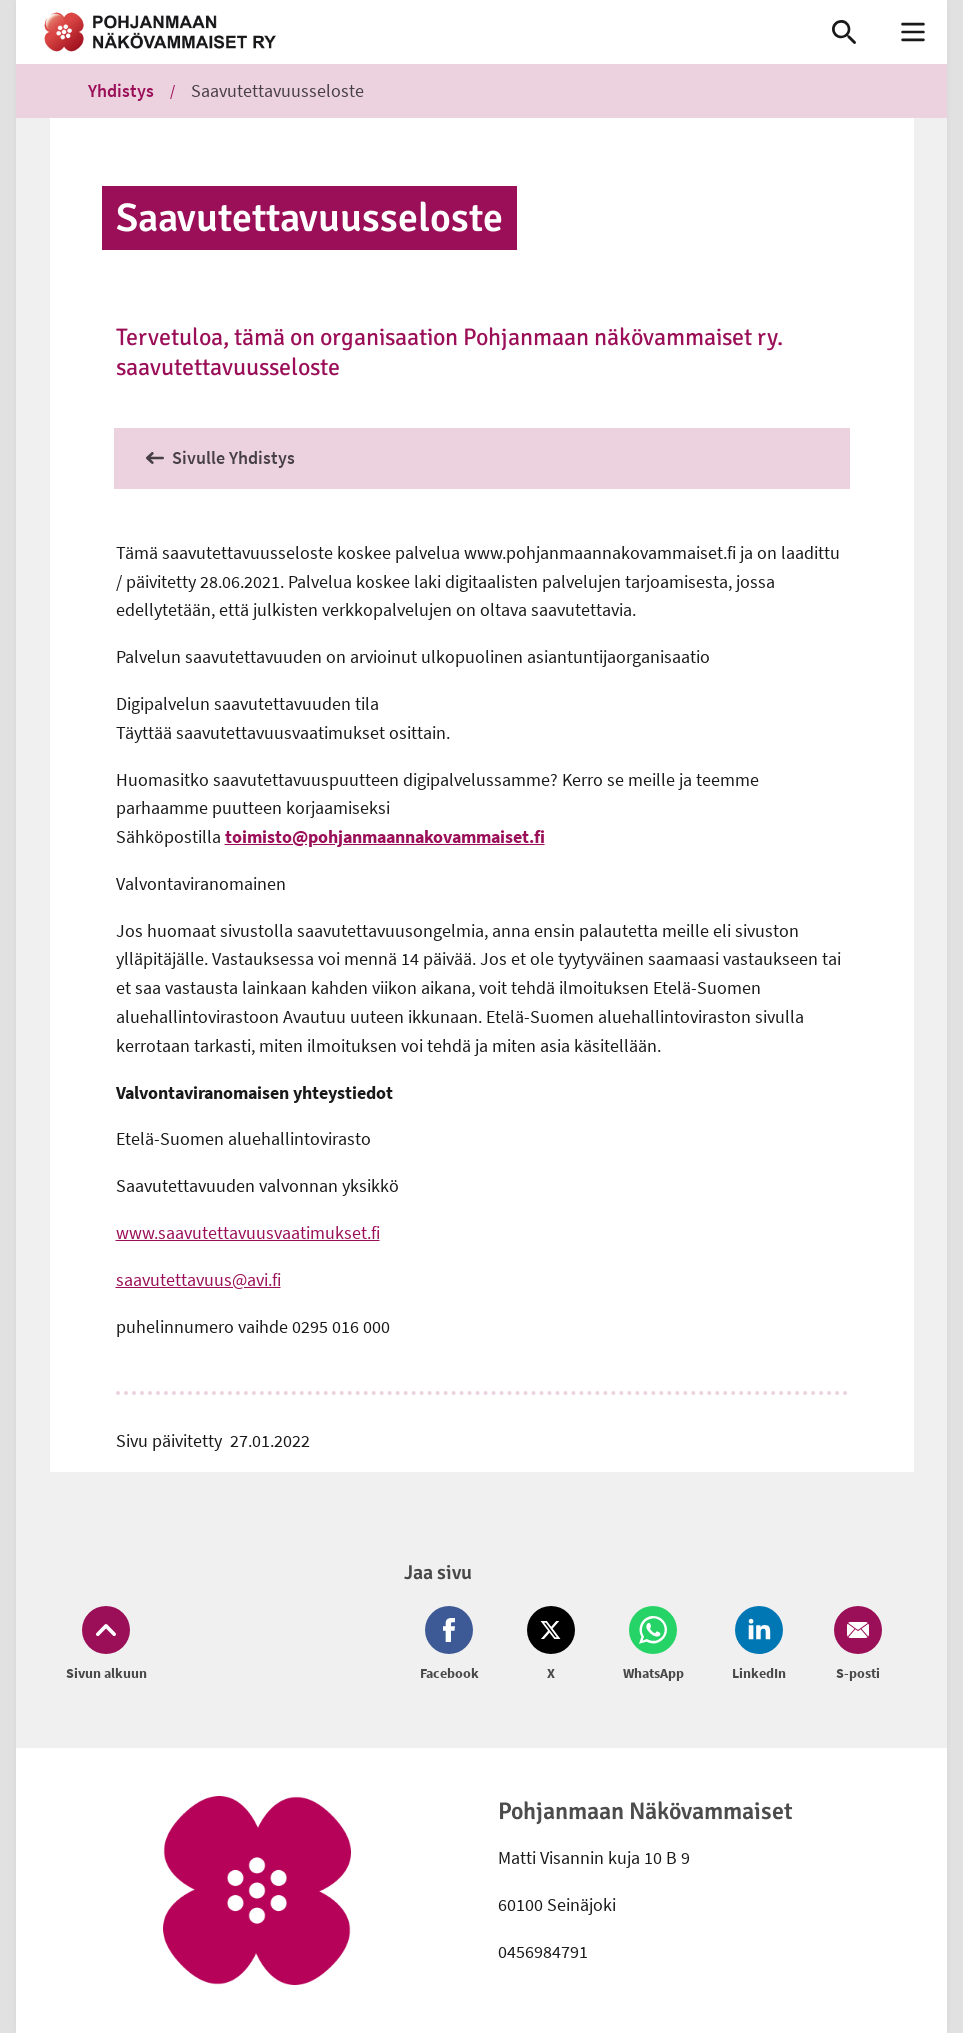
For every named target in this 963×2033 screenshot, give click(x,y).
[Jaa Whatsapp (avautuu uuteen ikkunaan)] (653, 1645)
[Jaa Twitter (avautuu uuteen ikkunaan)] (551, 1645)
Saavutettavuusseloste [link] (277, 90)
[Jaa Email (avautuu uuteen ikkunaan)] (854, 1645)
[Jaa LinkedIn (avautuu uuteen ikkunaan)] (759, 1645)
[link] (406, 32)
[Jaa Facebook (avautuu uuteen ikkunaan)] (453, 1645)
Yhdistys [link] (121, 90)
